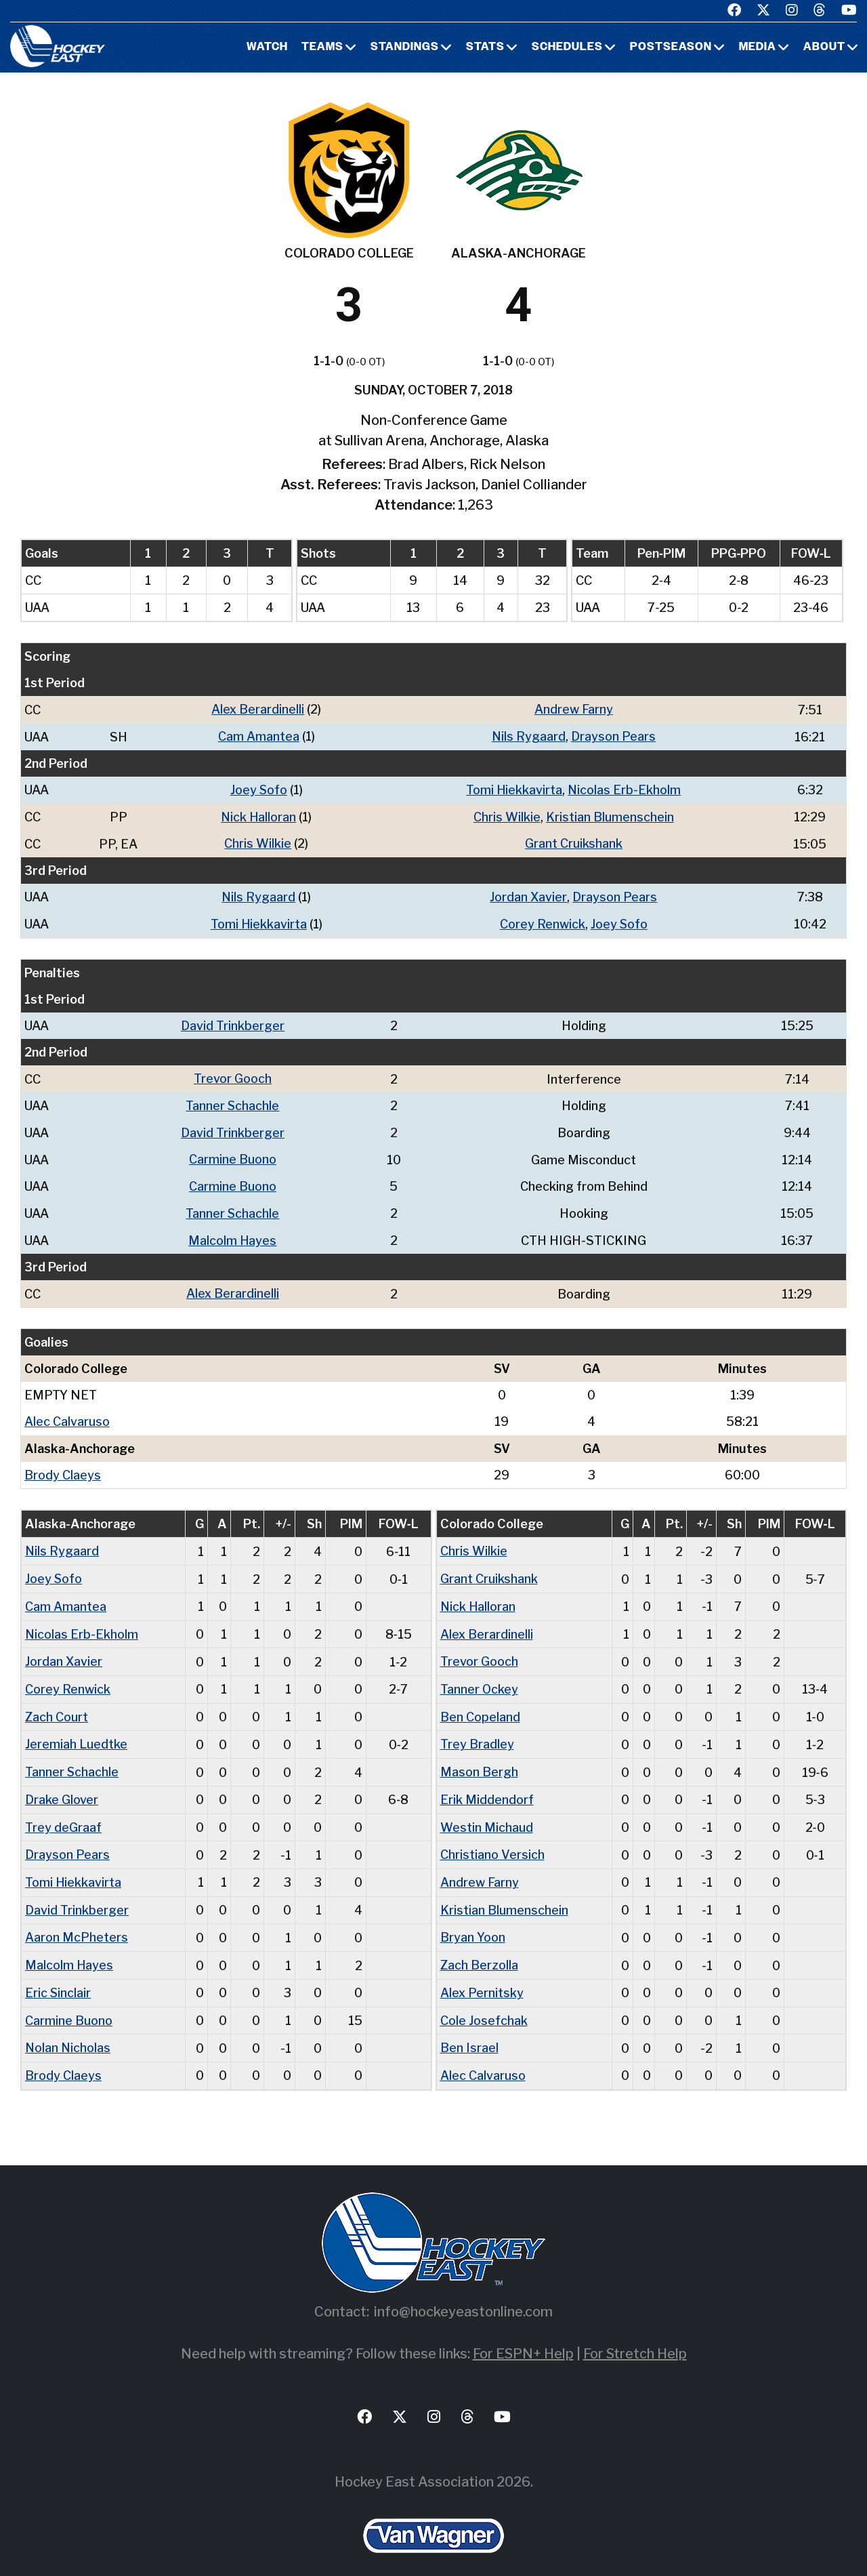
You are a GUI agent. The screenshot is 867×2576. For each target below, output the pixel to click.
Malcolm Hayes (232, 1233)
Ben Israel (469, 2030)
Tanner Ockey (479, 1678)
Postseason (671, 47)
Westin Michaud (486, 1813)
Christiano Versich (492, 1840)
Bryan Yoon (472, 1922)
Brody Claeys (62, 1466)
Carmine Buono (232, 1154)
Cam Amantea (258, 736)
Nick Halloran (258, 815)
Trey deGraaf (63, 1813)
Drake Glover (61, 1786)
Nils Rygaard (528, 736)
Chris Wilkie (507, 815)
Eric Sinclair (58, 1976)
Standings (405, 47)
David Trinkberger (232, 1022)
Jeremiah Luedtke (76, 1732)
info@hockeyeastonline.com (463, 2293)
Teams (322, 47)
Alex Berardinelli (257, 709)
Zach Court (56, 1705)
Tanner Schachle (232, 1101)
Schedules (567, 47)
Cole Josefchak (484, 2003)
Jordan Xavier (529, 894)
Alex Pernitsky (482, 1976)
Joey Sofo (258, 788)
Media (757, 47)
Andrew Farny (573, 709)
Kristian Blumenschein (610, 815)
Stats (485, 47)
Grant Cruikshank (573, 841)
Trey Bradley (476, 1732)
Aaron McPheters (76, 1922)
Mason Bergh (479, 1759)
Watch (267, 47)
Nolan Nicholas (68, 2030)
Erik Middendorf (487, 1786)
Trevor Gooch (232, 1074)
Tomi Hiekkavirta (513, 788)
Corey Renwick (542, 921)
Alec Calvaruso (67, 1413)
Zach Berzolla (479, 1949)
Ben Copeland (480, 1705)
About (824, 47)
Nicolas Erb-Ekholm (624, 788)
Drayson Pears (613, 736)
